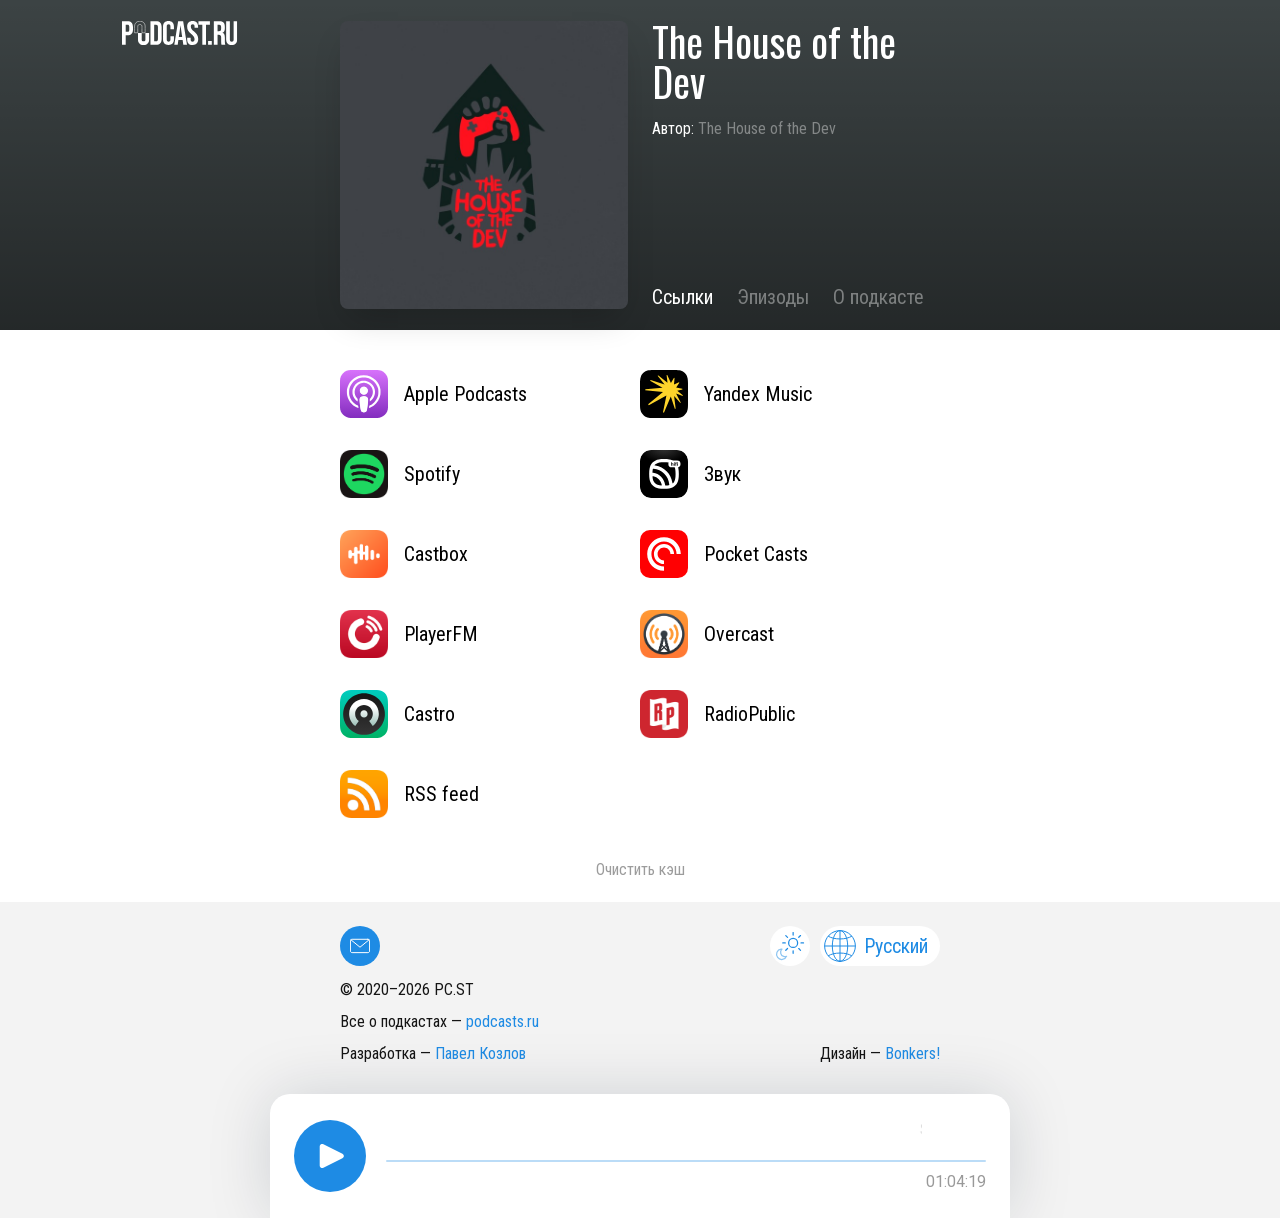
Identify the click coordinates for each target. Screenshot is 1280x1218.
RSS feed (409, 794)
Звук (690, 474)
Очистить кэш (640, 869)
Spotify (400, 474)
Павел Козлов (480, 1053)
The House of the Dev (767, 128)
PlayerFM (409, 634)
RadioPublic (717, 714)
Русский (876, 946)
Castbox (404, 554)
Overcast (707, 634)
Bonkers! (912, 1053)
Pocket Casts (724, 554)
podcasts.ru (502, 1021)
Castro (397, 714)
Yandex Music (726, 394)
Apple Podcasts (433, 394)
